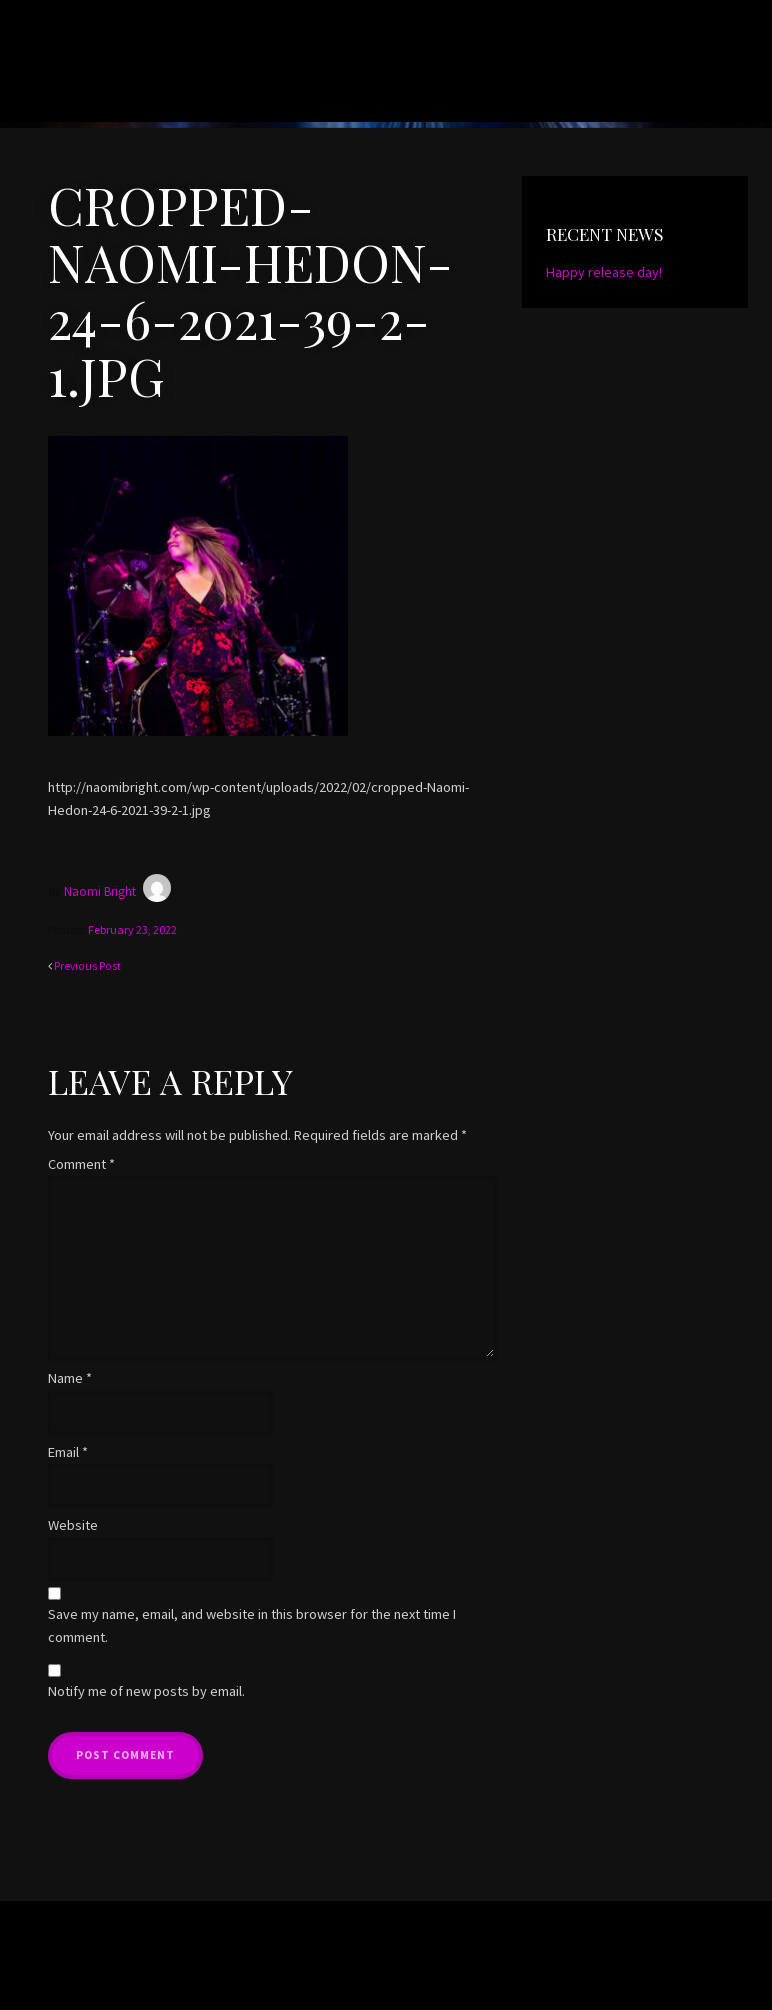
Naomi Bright (139, 79)
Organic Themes (415, 1965)
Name (70, 1377)
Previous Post (87, 964)
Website (73, 1524)
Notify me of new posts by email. (146, 1690)
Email (68, 1450)
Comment (81, 1163)
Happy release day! (604, 272)
